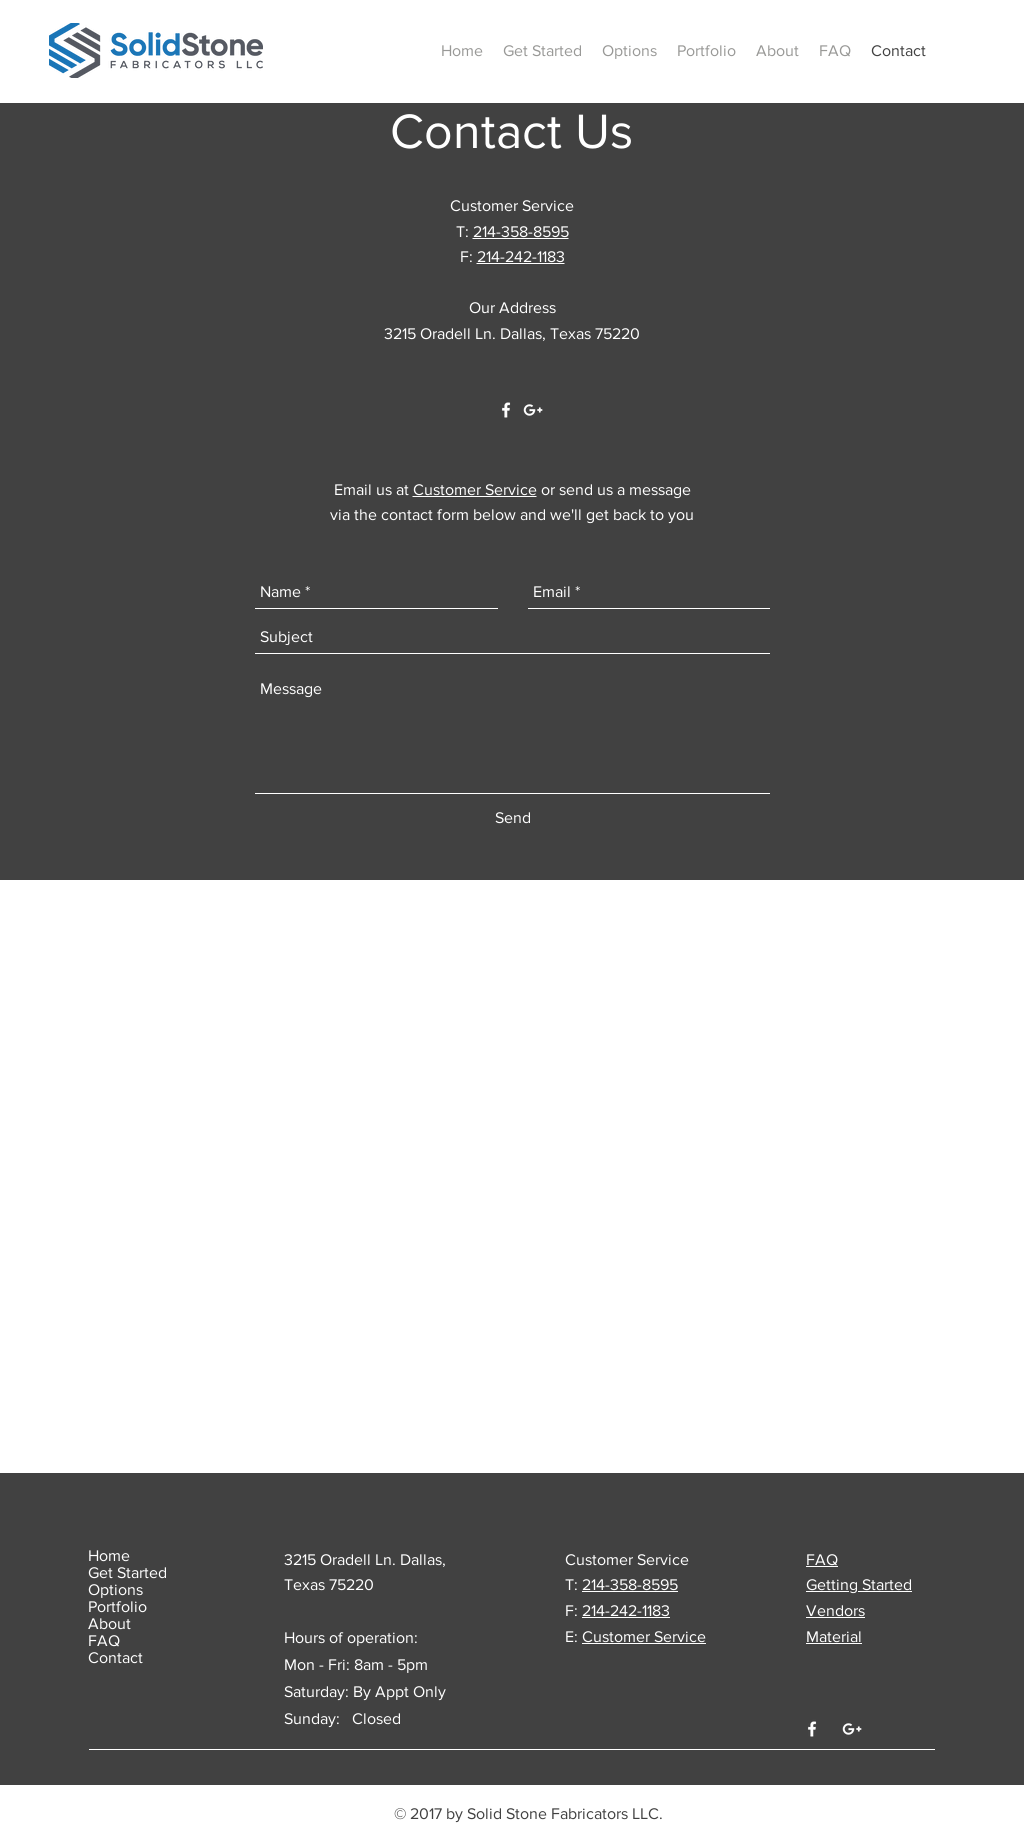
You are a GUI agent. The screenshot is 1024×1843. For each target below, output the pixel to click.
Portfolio (117, 1606)
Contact (115, 1657)
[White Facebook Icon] (506, 410)
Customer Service (475, 489)
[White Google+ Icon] (533, 410)
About (109, 1623)
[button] (542, 51)
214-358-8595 (521, 231)
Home (109, 1555)
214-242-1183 (521, 256)
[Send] (513, 818)
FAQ (104, 1640)
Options (115, 1589)
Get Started (127, 1572)
